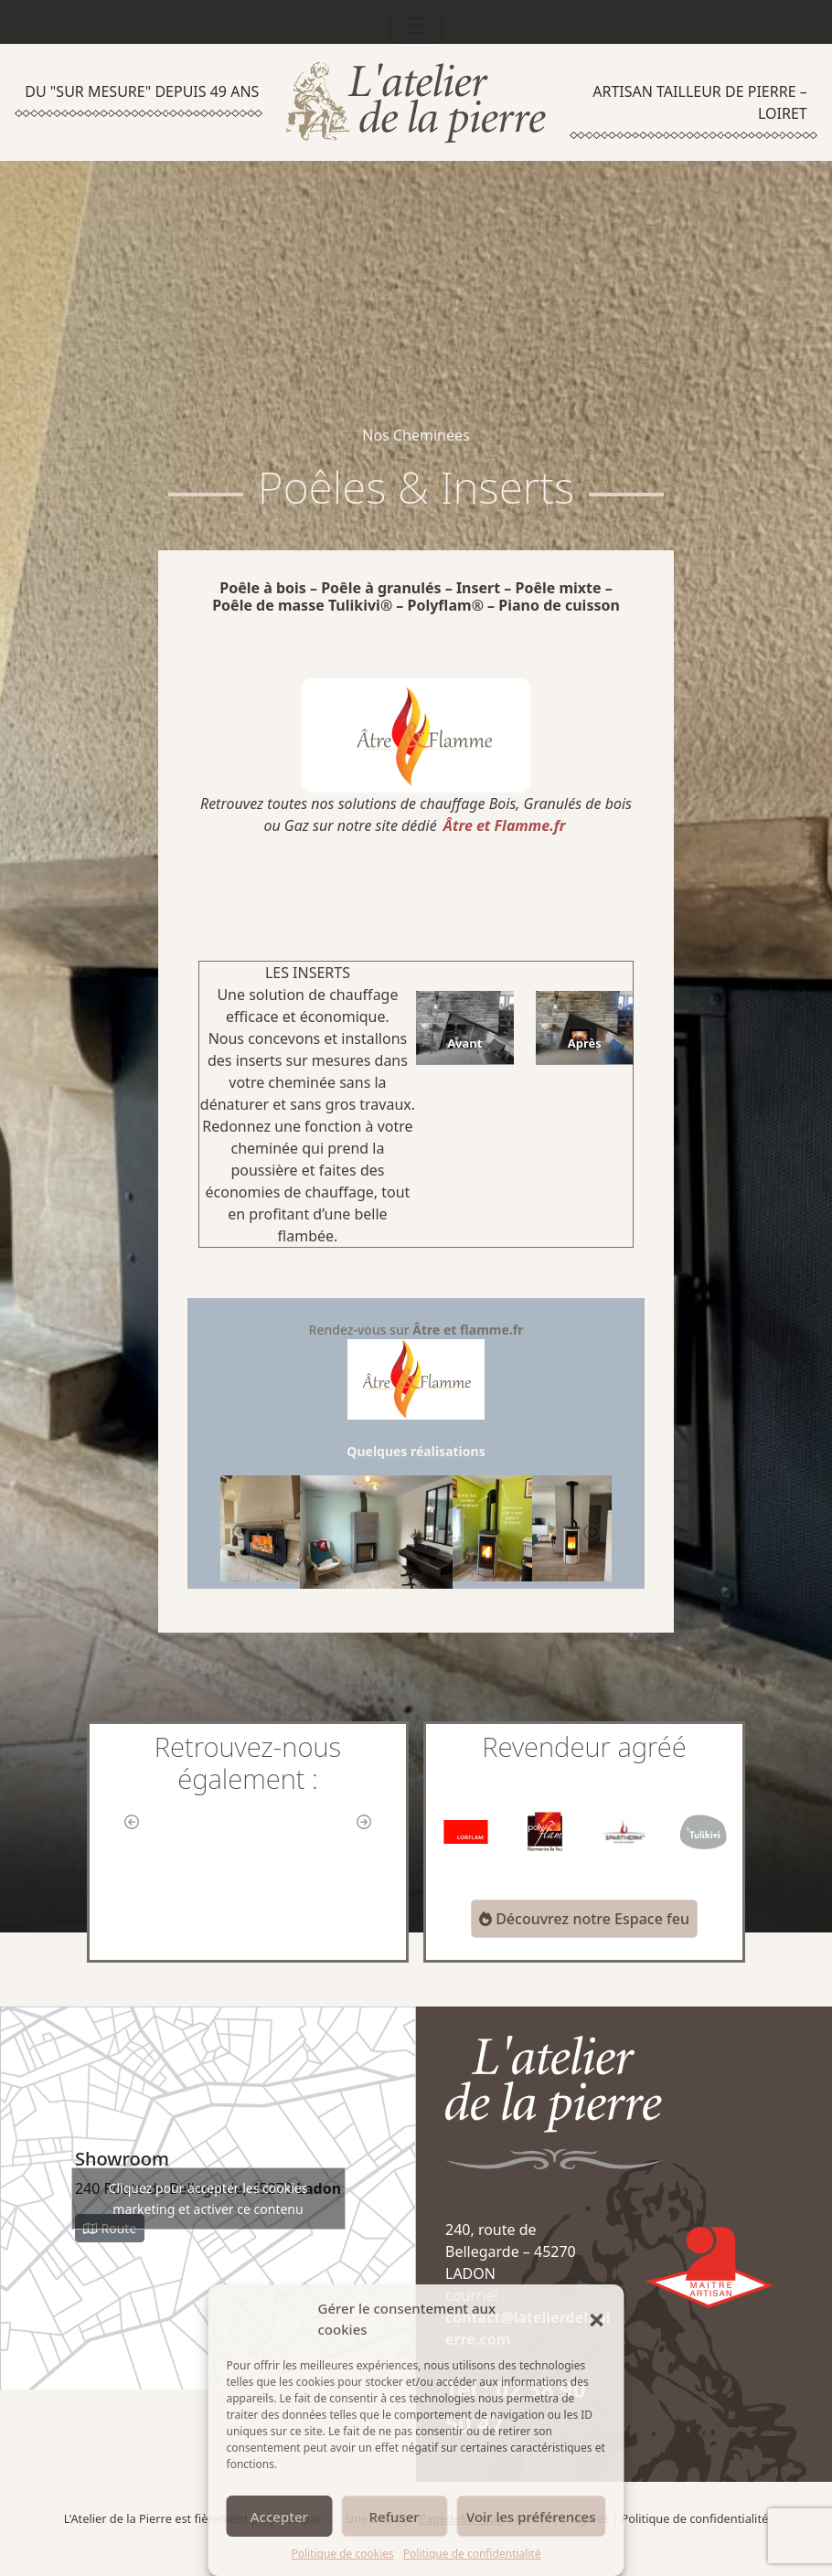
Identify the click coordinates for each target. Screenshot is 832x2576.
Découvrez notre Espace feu (584, 1919)
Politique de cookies (342, 2553)
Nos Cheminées (415, 435)
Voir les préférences (530, 2516)
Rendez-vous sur (416, 1370)
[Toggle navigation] (416, 25)
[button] (597, 2319)
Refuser (394, 2516)
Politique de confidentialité (472, 2553)
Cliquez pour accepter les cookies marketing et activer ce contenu (208, 2198)
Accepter (279, 2516)
